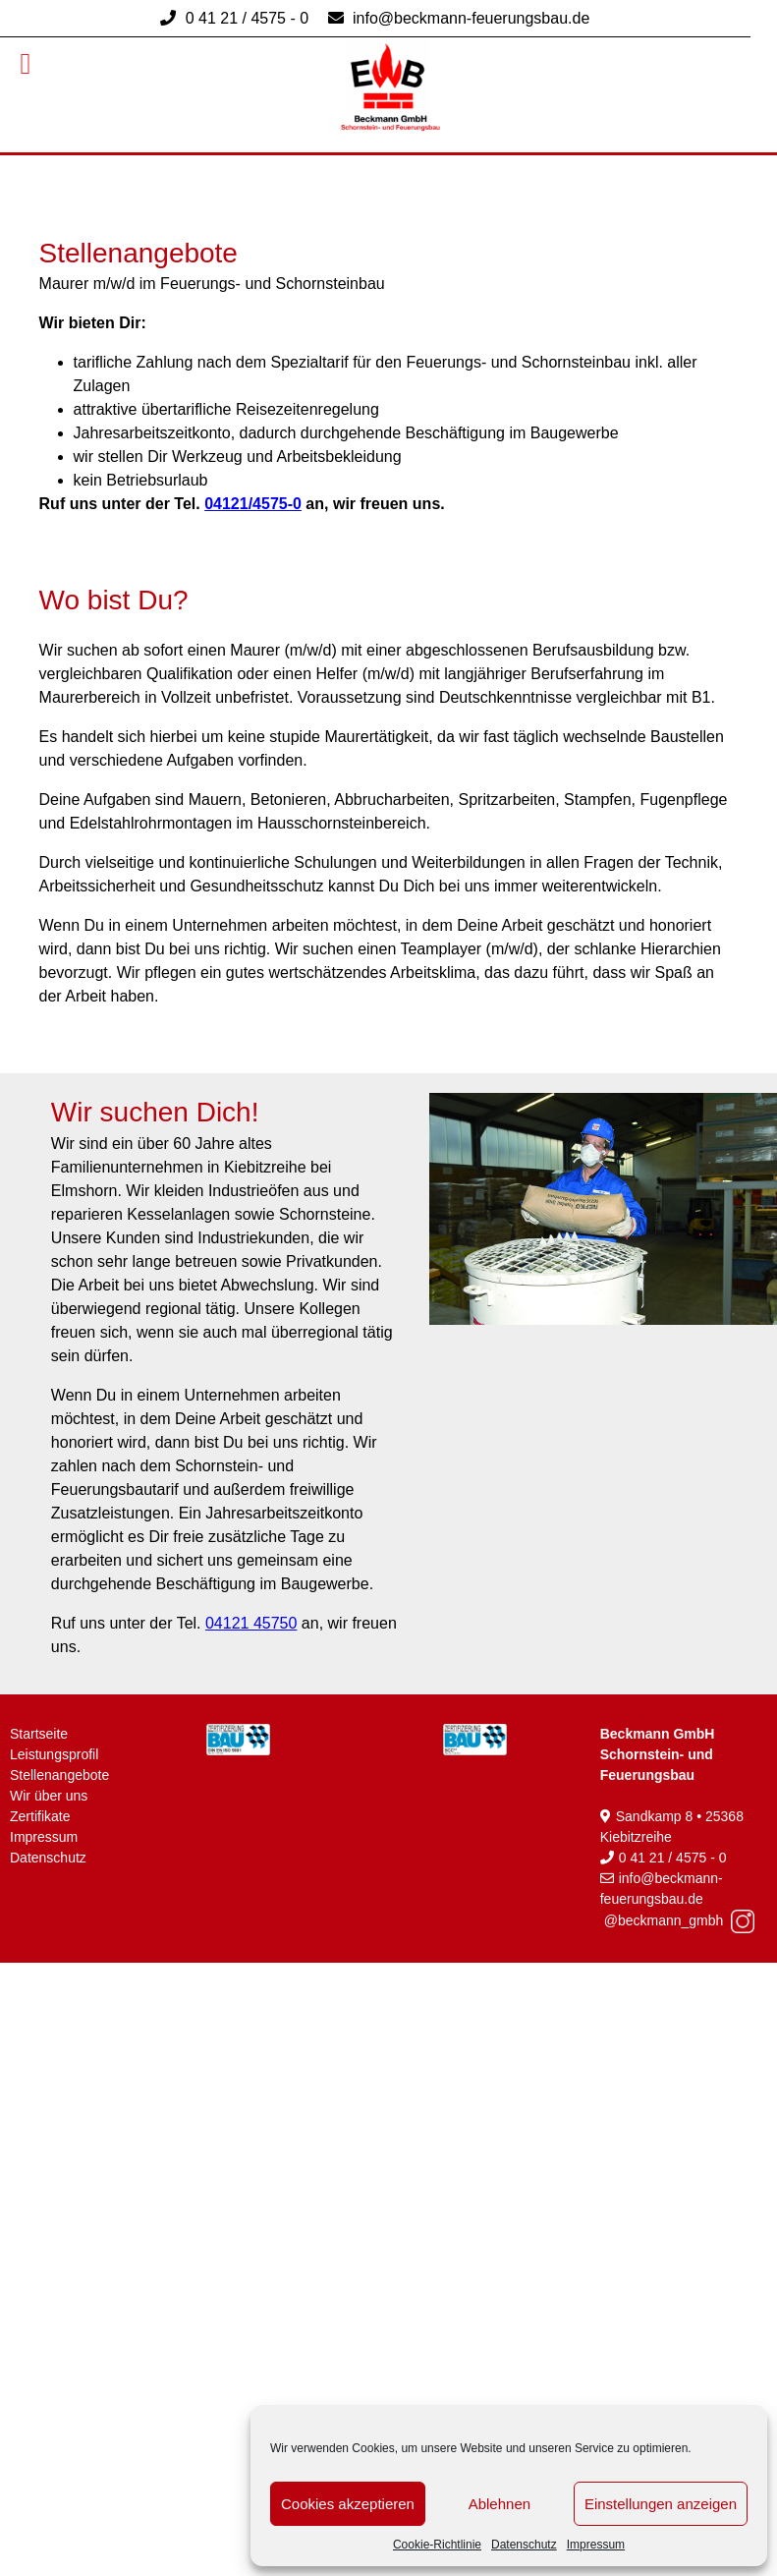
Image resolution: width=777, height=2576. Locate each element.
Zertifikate (40, 1816)
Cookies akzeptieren (348, 2503)
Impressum (596, 2544)
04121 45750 (251, 1623)
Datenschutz (524, 2544)
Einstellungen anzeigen (660, 2503)
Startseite (39, 1734)
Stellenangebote (59, 1775)
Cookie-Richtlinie (437, 2544)
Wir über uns (48, 1795)
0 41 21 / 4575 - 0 (246, 18)
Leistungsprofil (54, 1754)
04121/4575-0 (253, 503)
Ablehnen (499, 2503)
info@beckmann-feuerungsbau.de (469, 18)
